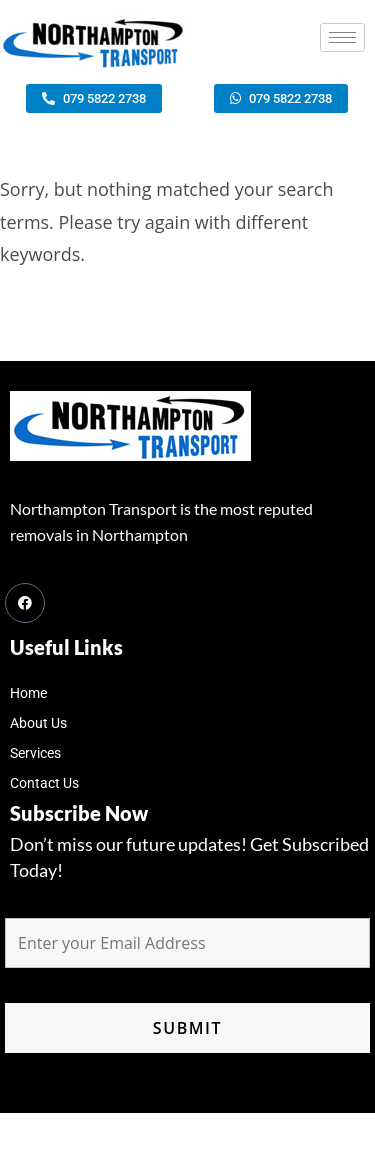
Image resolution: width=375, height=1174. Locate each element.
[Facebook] (25, 603)
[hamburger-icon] (342, 37)
